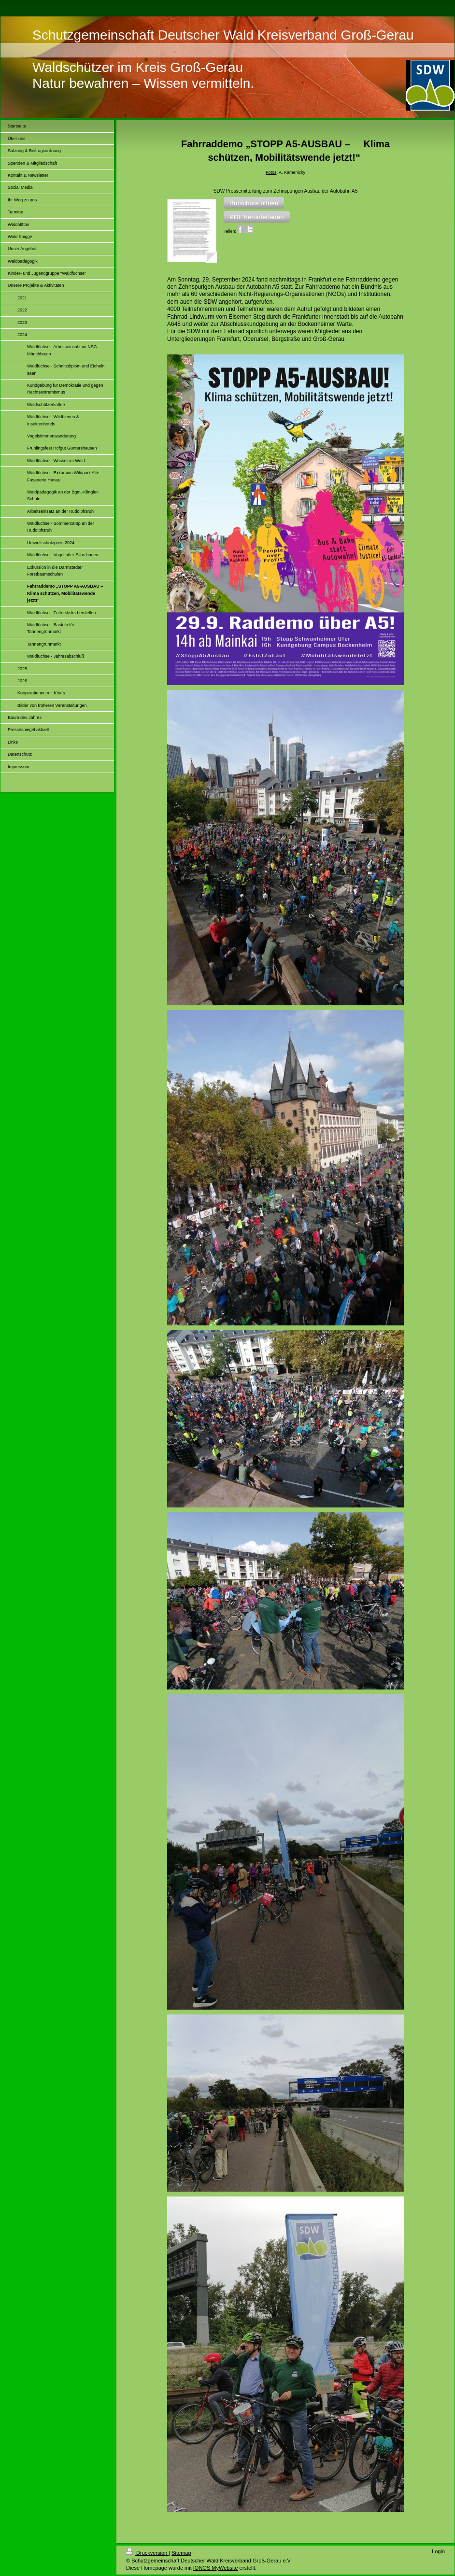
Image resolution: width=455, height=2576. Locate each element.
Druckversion (147, 2553)
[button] (254, 203)
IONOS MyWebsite (215, 2568)
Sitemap (181, 2553)
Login (438, 2551)
